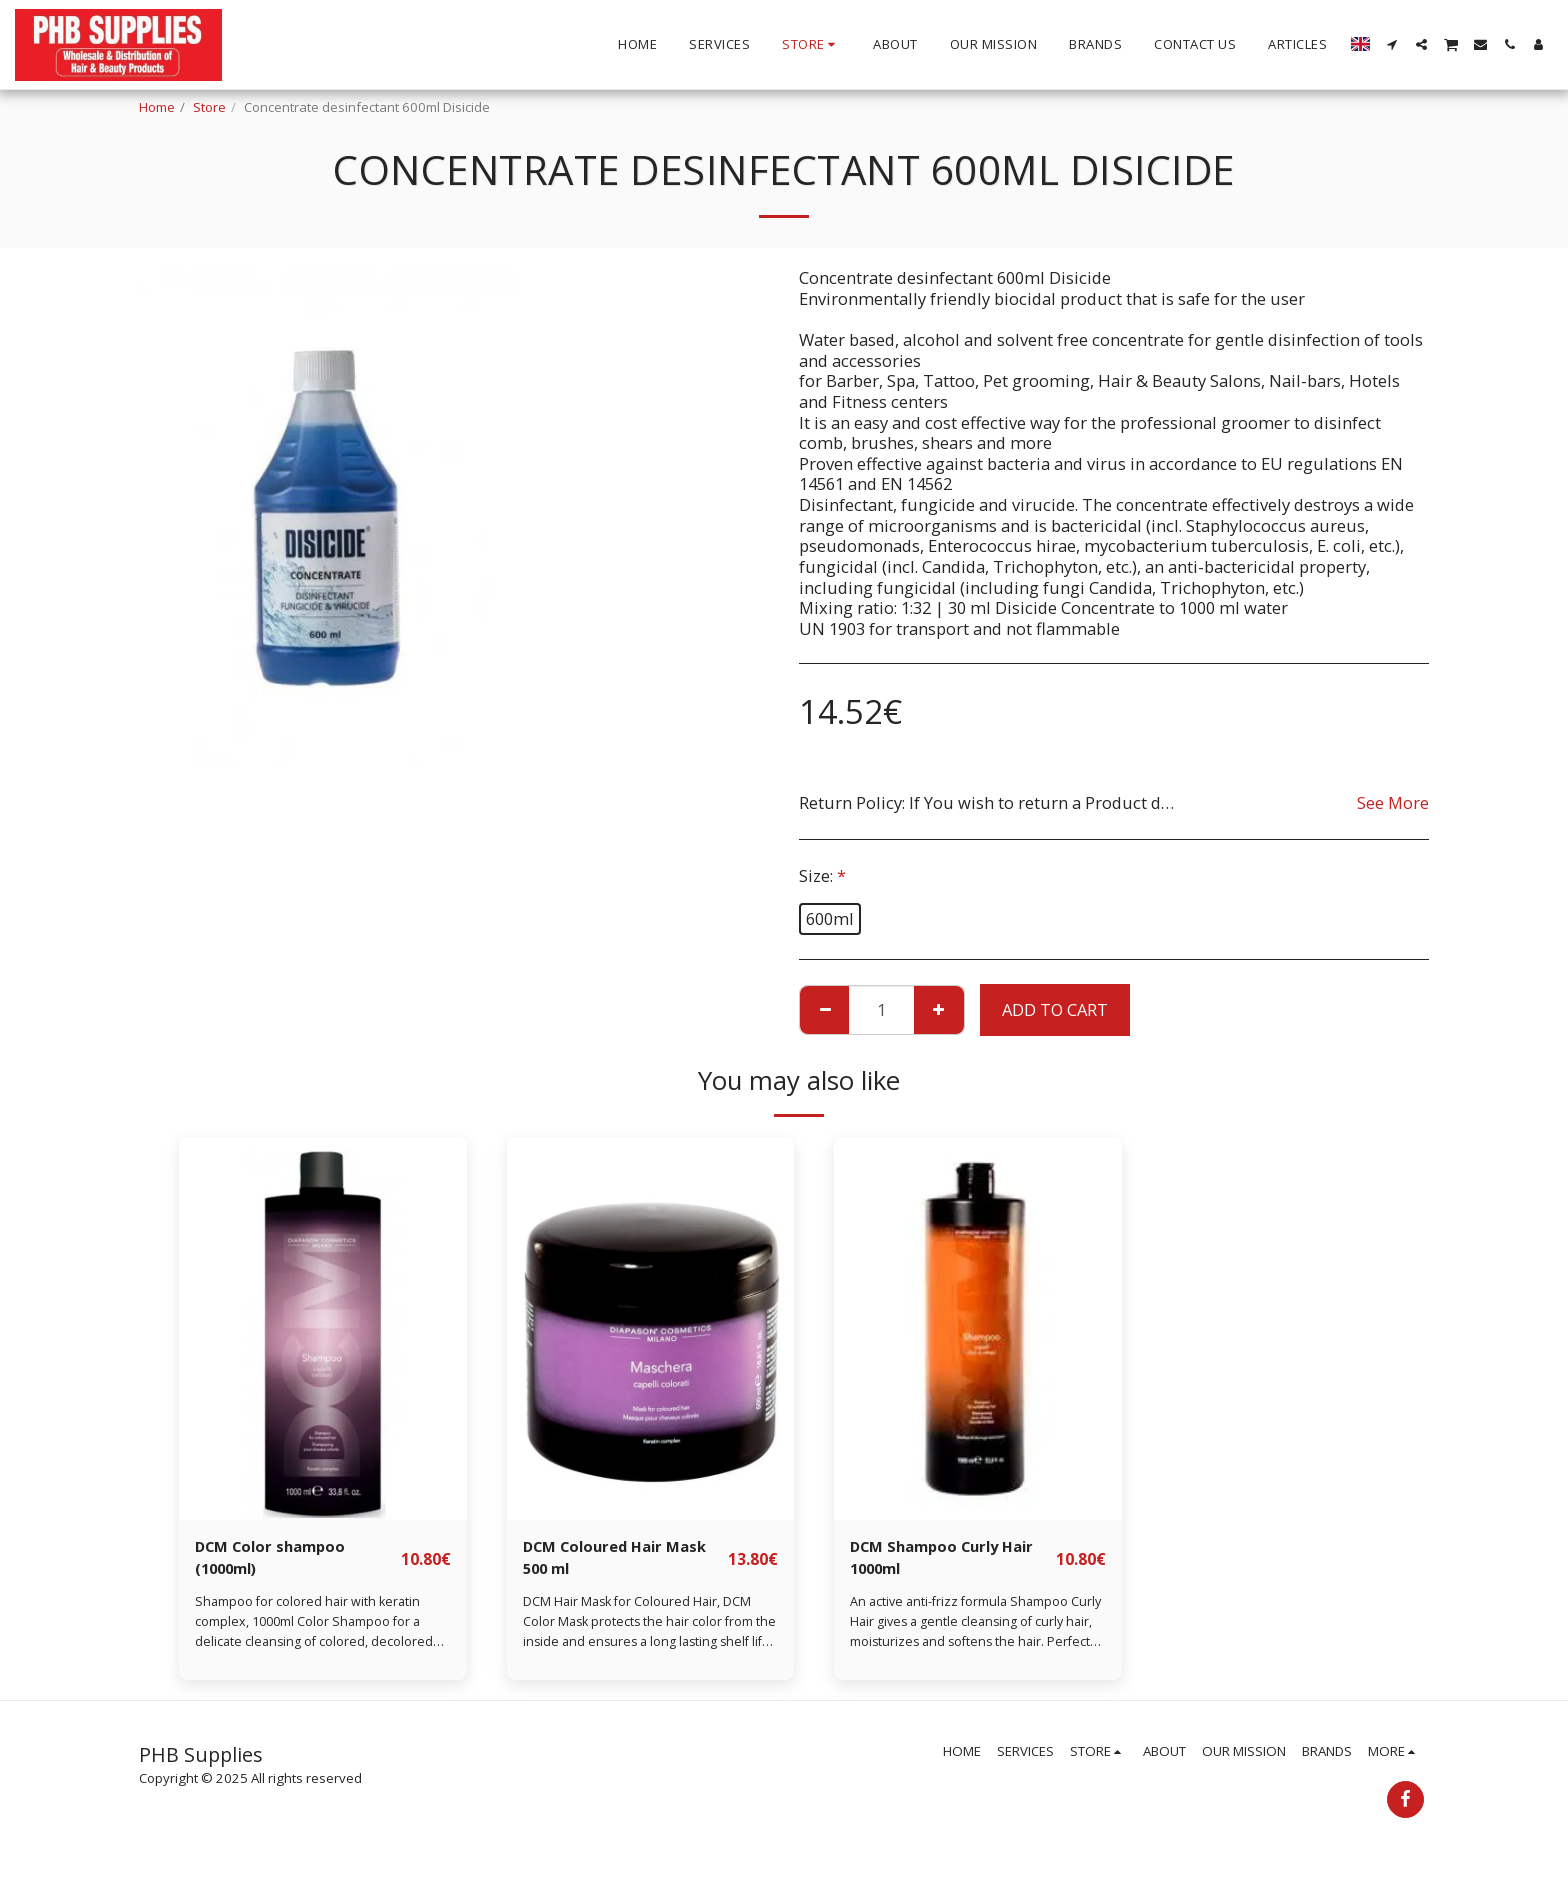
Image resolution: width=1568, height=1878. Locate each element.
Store (209, 107)
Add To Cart (1055, 1009)
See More (1393, 802)
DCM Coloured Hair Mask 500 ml (624, 1560)
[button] (1392, 44)
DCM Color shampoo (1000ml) (277, 1560)
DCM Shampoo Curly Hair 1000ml (951, 1560)
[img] (323, 1328)
